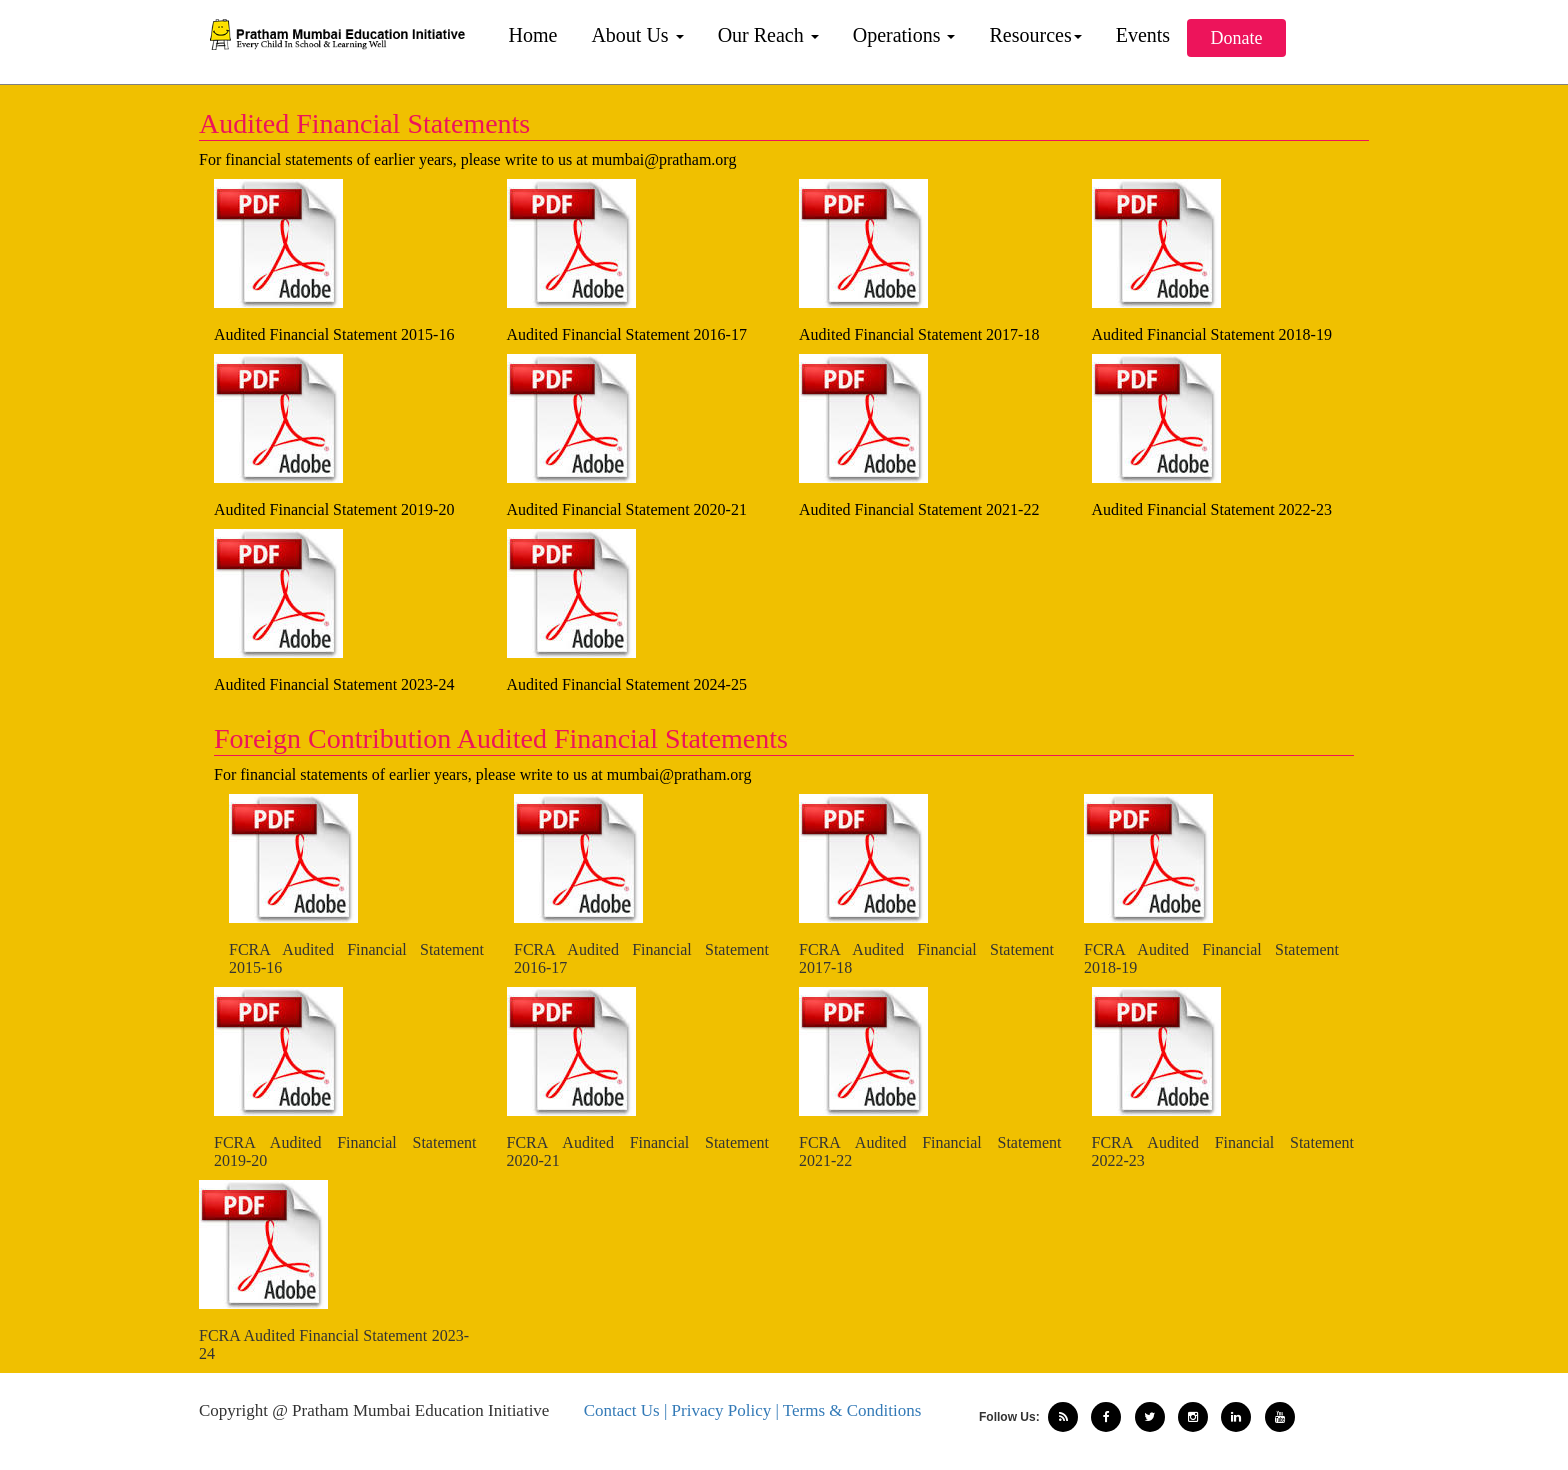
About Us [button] (637, 35)
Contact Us (624, 1410)
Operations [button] (904, 35)
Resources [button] (1035, 35)
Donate (1237, 38)
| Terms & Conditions (848, 1410)
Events (1143, 35)
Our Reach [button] (768, 35)
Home (533, 35)
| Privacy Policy (720, 1410)
